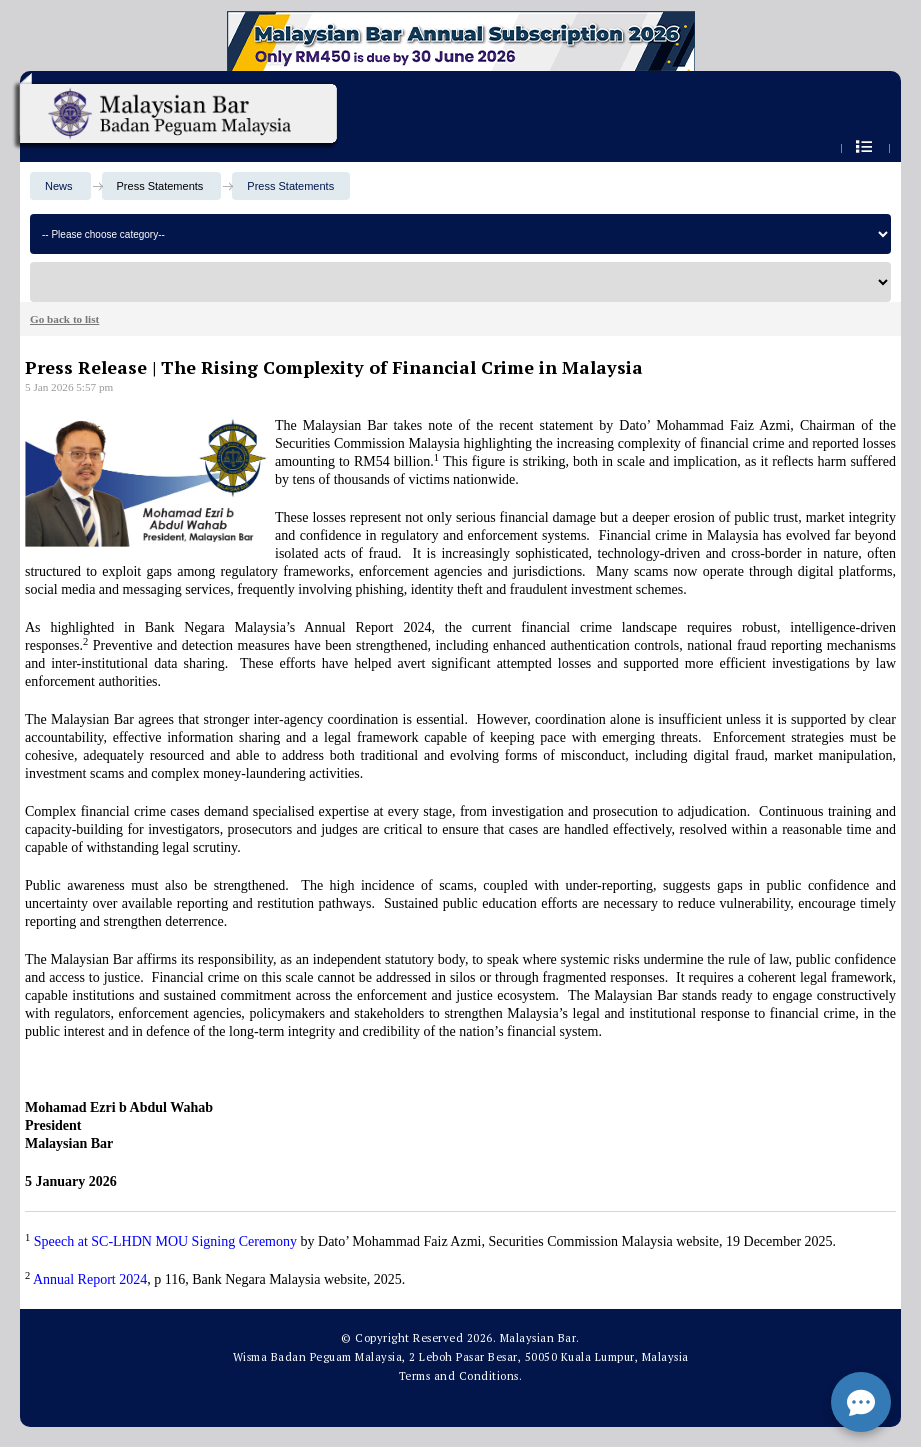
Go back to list (64, 319)
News (59, 186)
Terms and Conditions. (461, 1376)
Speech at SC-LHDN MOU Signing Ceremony (165, 1241)
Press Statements (290, 186)
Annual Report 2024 (90, 1279)
